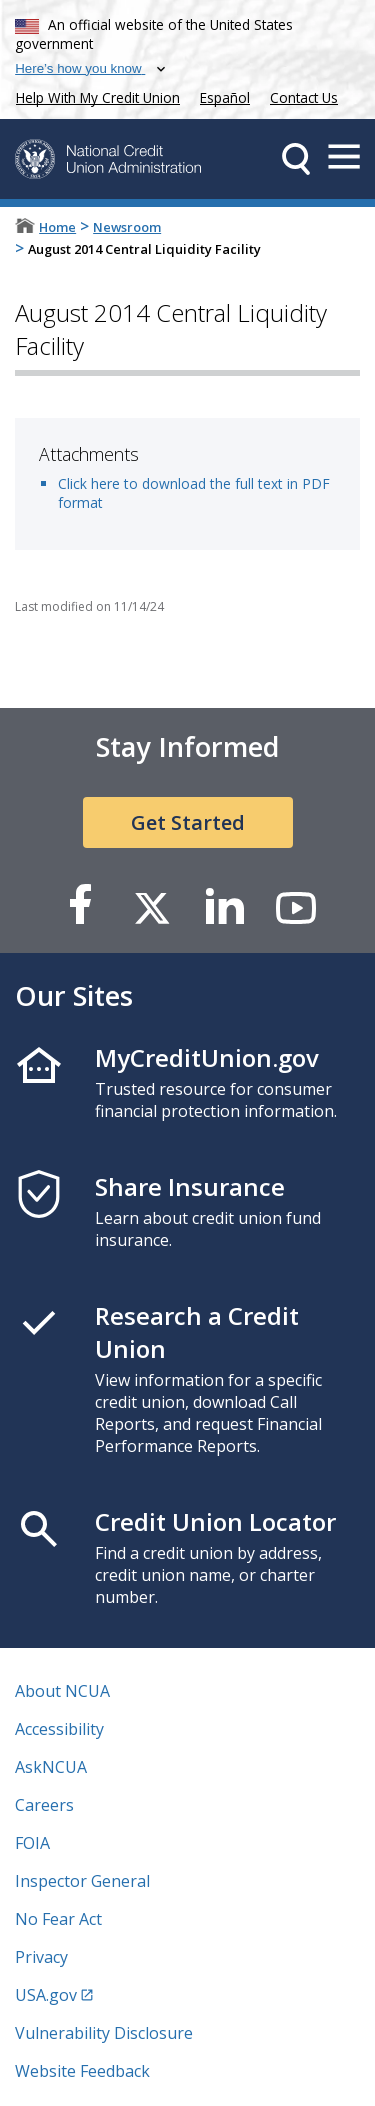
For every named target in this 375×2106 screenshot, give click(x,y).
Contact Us (304, 97)
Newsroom (127, 227)
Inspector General (82, 1881)
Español (225, 97)
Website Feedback (82, 2071)
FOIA (32, 1843)
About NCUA (62, 1691)
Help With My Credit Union (94, 95)
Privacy (41, 1957)
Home (57, 227)
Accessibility (59, 1729)
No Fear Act (58, 1919)
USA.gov (46, 1995)
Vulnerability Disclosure (104, 2033)
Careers (44, 1805)
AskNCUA (51, 1767)
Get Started (188, 822)
